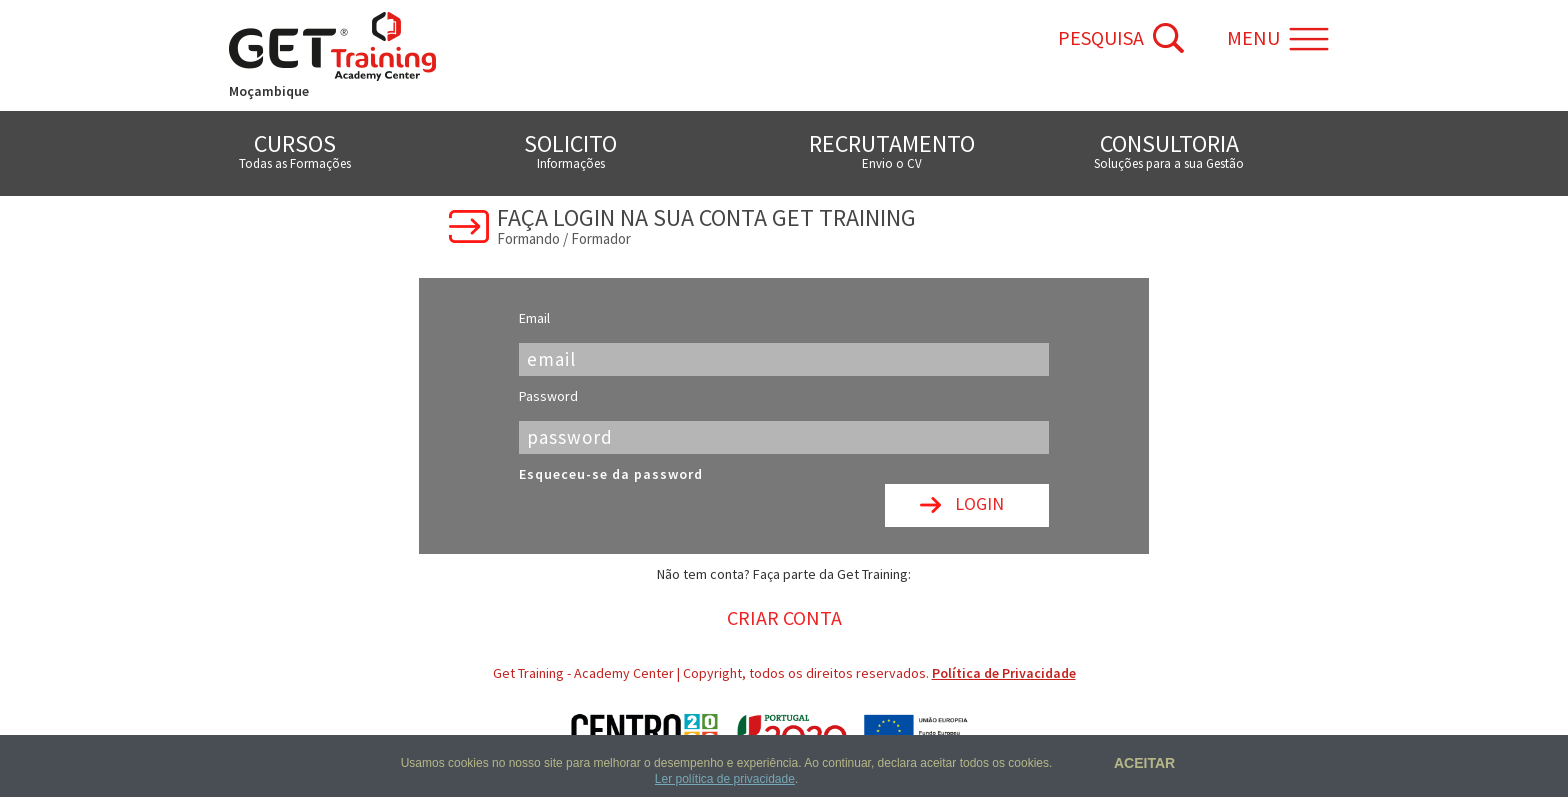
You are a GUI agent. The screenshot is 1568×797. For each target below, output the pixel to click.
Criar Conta (784, 617)
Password (548, 396)
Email (534, 318)
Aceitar (1141, 763)
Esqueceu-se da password (611, 474)
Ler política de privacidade (725, 779)
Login (979, 503)
